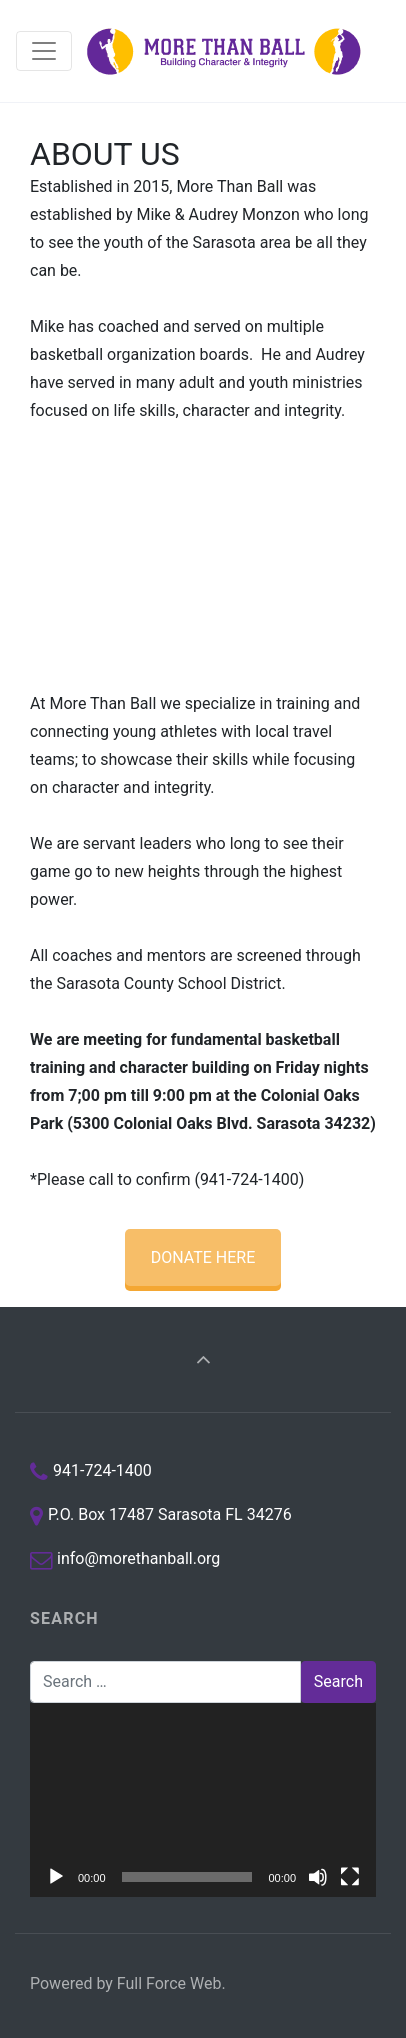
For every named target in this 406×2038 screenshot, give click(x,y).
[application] (203, 1800)
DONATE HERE (203, 1257)
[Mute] (318, 1877)
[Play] (56, 1877)
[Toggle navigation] (44, 51)
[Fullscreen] (350, 1877)
